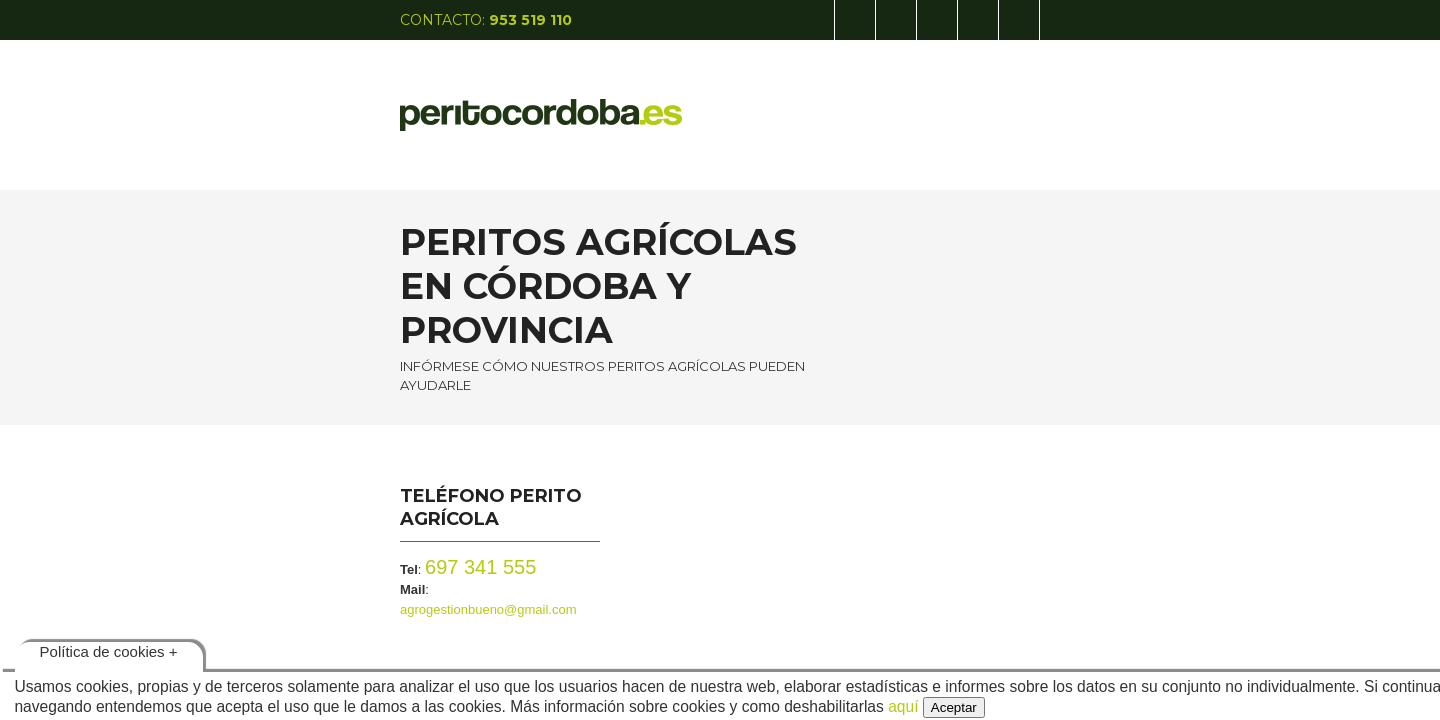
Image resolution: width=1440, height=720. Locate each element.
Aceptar (954, 707)
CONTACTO (1058, 100)
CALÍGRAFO (666, 100)
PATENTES (866, 100)
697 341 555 (330, 481)
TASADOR (961, 100)
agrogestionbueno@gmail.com (371, 503)
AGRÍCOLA (769, 100)
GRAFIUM (1154, 100)
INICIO (578, 100)
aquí (903, 706)
